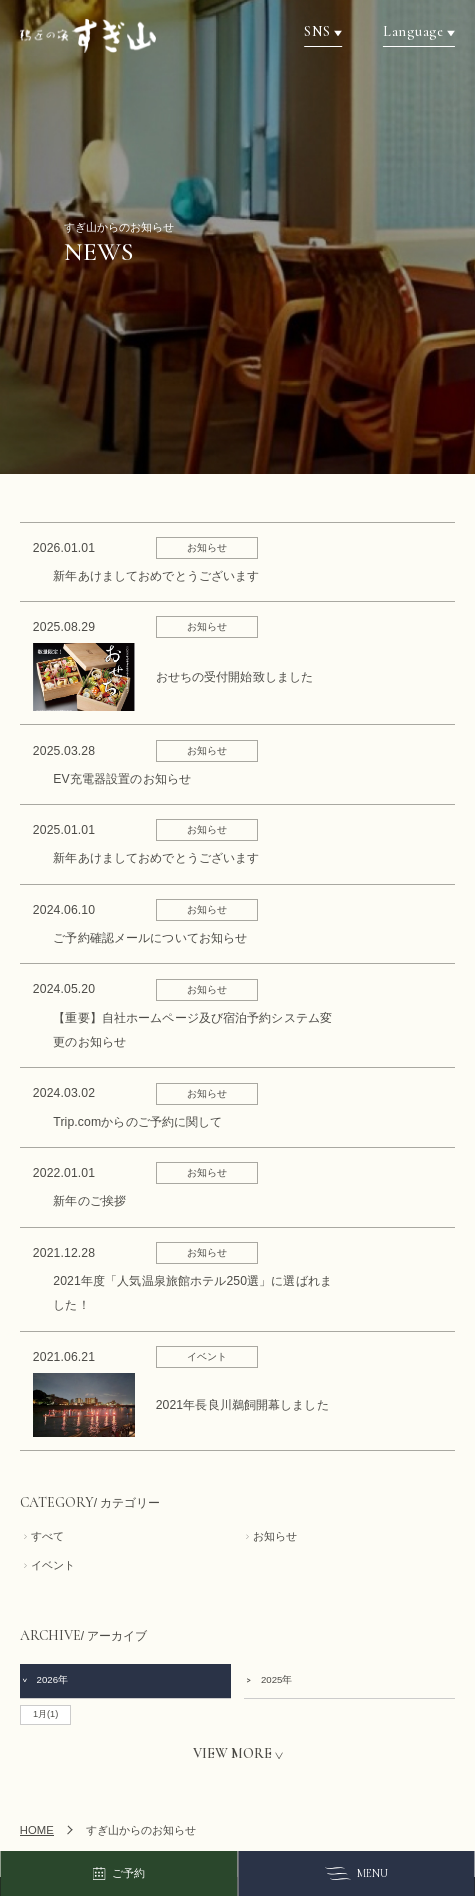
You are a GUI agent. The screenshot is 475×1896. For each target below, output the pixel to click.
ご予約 (118, 1874)
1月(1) (45, 1714)
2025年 (268, 1679)
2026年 (45, 1679)
